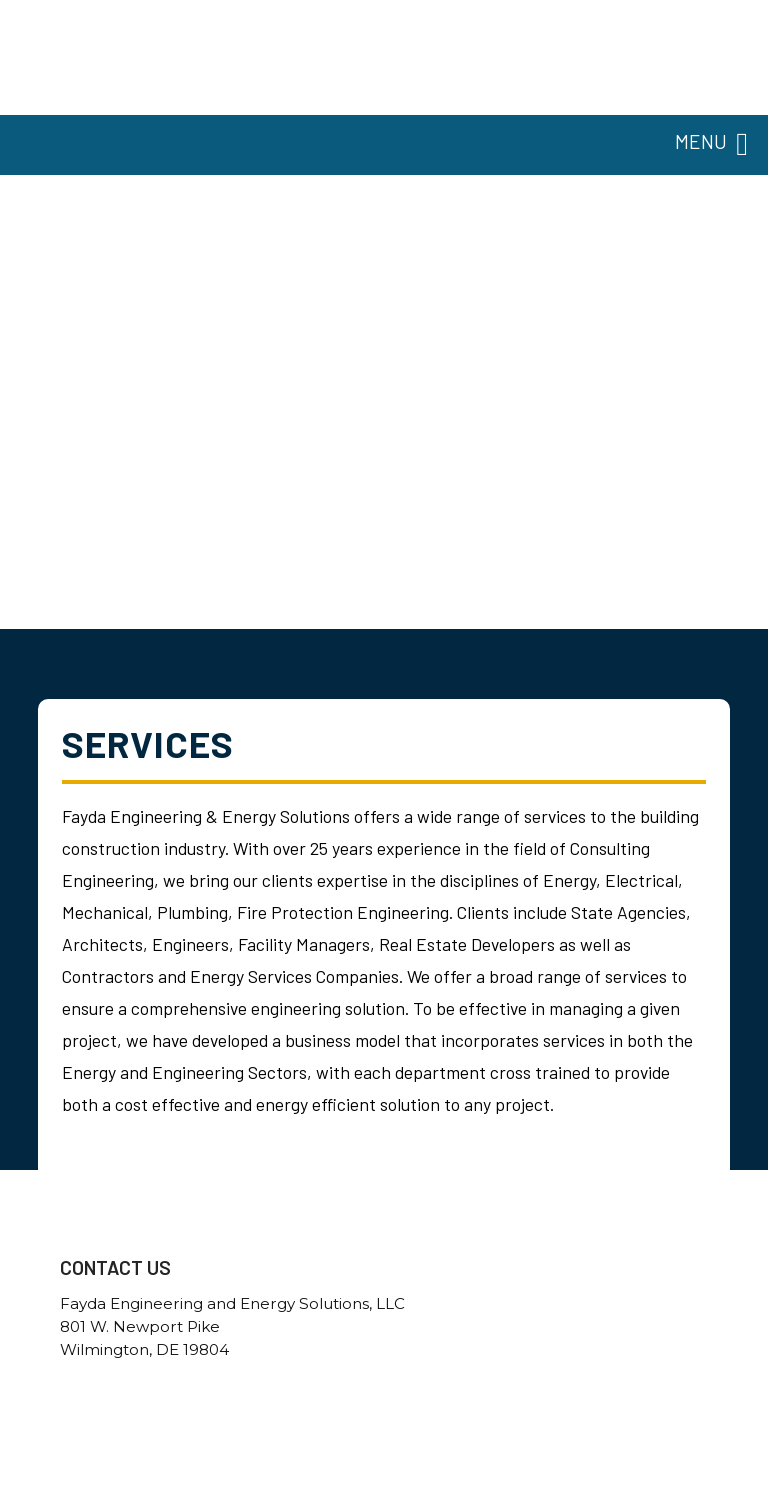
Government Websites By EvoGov (384, 1479)
